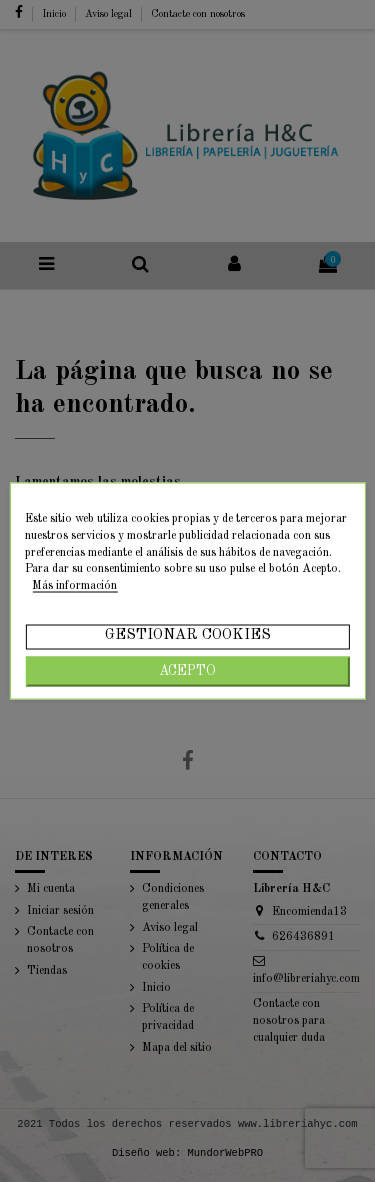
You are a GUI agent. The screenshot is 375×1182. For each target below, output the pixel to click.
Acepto (187, 670)
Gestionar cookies (188, 634)
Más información (74, 586)
